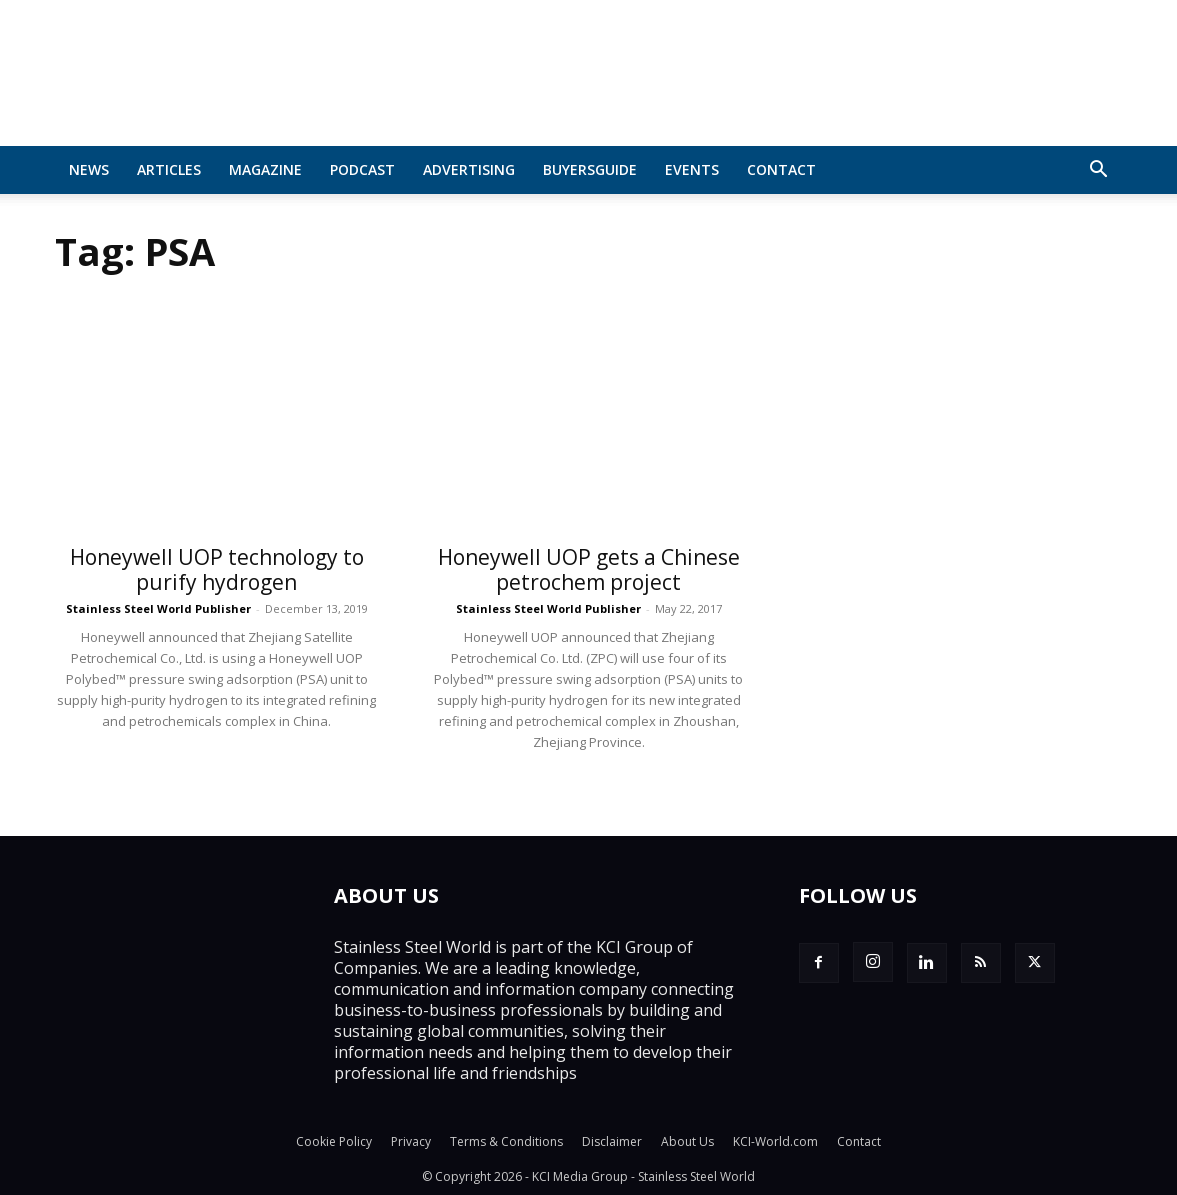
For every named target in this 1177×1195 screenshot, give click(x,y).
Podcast (362, 169)
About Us (687, 1141)
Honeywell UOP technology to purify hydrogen (217, 569)
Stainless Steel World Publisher (158, 608)
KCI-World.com (775, 1141)
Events (692, 169)
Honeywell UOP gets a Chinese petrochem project (589, 569)
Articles (169, 169)
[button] (1099, 171)
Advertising (469, 169)
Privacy (411, 1141)
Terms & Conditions (506, 1141)
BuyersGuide (590, 169)
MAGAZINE (265, 169)
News (89, 169)
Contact (781, 169)
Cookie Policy (334, 1141)
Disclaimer (612, 1141)
